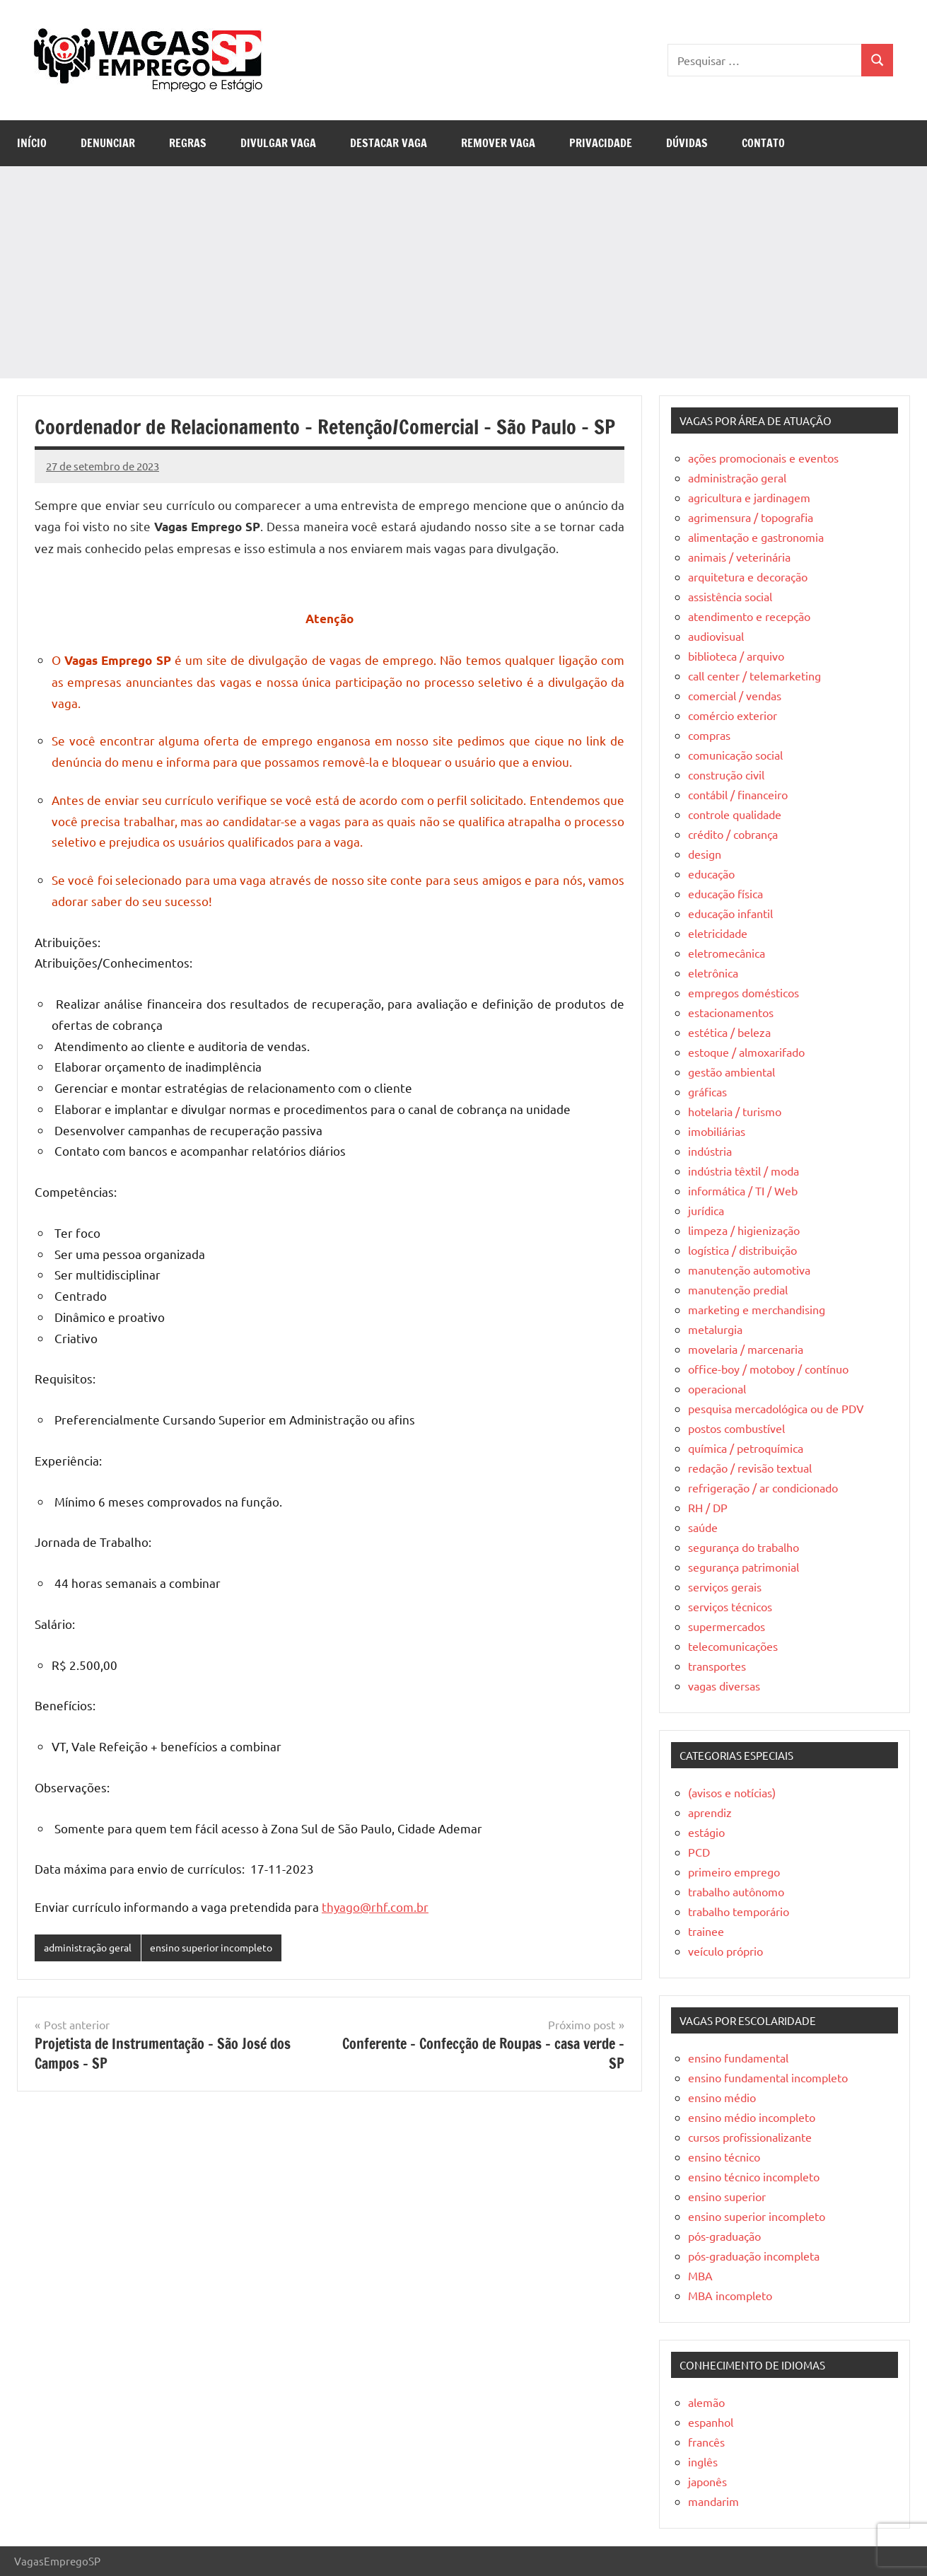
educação (711, 873)
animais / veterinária (739, 557)
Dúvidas (687, 143)
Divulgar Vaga (278, 143)
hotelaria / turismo (734, 1111)
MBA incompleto (730, 2295)
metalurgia (715, 1329)
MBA (700, 2275)
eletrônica (713, 972)
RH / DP (708, 1507)
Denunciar (108, 143)
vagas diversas (724, 1685)
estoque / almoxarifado (746, 1052)
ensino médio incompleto (751, 2117)
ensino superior (727, 2196)
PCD (699, 1852)
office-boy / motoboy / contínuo (768, 1369)
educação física (725, 893)
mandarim (713, 2501)
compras (709, 735)
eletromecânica (726, 953)
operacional (717, 1388)
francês (706, 2442)
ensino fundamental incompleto (768, 2077)
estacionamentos (731, 1012)
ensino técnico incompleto (754, 2176)
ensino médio (722, 2097)
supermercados (726, 1626)
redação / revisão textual (750, 1468)
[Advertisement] (464, 272)
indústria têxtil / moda (743, 1171)
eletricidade (717, 933)
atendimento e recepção (749, 616)
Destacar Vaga (388, 143)
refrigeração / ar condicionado (763, 1487)
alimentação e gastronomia (756, 537)
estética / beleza (729, 1032)
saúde (703, 1527)
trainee (706, 1931)
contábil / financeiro (738, 794)
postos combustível (736, 1428)
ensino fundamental (738, 2057)
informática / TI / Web (743, 1190)
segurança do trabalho (743, 1547)
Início (32, 143)
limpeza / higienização (744, 1230)
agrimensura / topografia (750, 517)
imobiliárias (716, 1131)
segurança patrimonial (743, 1567)
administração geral (92, 1947)
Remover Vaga (498, 143)
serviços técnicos (730, 1606)
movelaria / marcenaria (745, 1349)
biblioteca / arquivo (736, 656)
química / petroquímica (745, 1448)
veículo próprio (725, 1951)
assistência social (730, 596)
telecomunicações (733, 1646)
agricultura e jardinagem (749, 497)
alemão (706, 2402)
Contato (763, 143)
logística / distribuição (742, 1250)
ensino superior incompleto (224, 1947)
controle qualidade (734, 814)
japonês (707, 2481)
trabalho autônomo (736, 1891)
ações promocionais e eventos (763, 458)
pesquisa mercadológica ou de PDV (776, 1408)
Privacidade (600, 143)
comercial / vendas (734, 695)
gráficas (707, 1091)
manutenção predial (738, 1289)
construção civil (726, 774)
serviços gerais (725, 1586)
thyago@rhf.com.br (375, 1906)
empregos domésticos (743, 992)
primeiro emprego (734, 1871)
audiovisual (716, 636)
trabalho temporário (738, 1911)
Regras (187, 143)
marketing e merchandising (756, 1309)
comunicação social (735, 755)
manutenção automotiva (749, 1270)
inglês (703, 2461)
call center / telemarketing (754, 675)
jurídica (706, 1210)
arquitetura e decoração (748, 576)
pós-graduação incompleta (754, 2256)
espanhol (710, 2422)
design (704, 854)
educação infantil (730, 913)
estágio (706, 1832)
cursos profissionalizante (750, 2137)
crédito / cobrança (733, 834)
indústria (710, 1151)
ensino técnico (724, 2156)
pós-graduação (724, 2236)
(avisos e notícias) (732, 1792)
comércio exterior (732, 715)
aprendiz (710, 1812)
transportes (717, 1666)
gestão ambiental (731, 1071)
